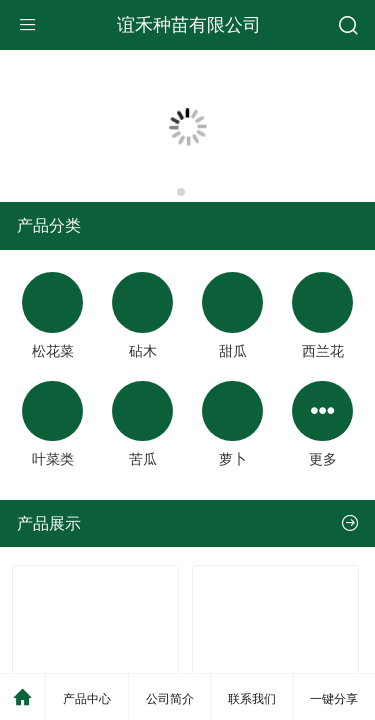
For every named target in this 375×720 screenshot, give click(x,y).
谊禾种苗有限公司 (189, 25)
